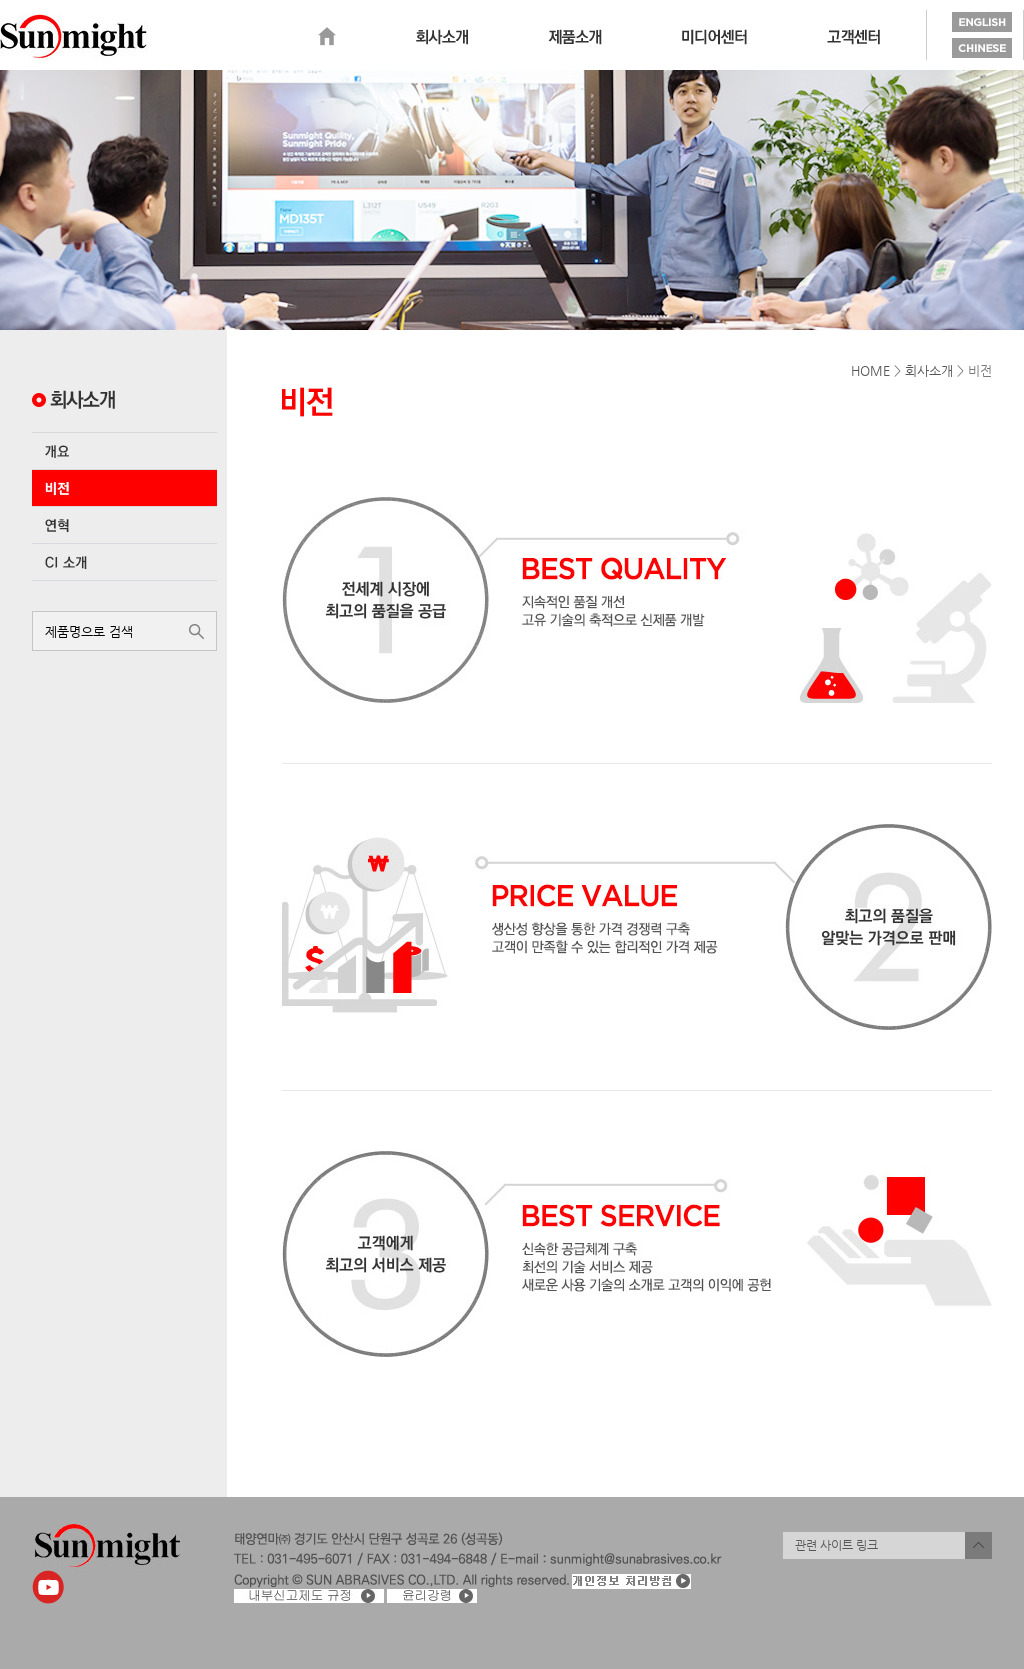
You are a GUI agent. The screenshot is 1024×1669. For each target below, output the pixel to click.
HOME (870, 370)
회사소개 (442, 37)
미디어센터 (714, 37)
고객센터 (853, 37)
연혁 (124, 525)
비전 (124, 488)
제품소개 (575, 37)
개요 (124, 451)
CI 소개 (124, 562)
